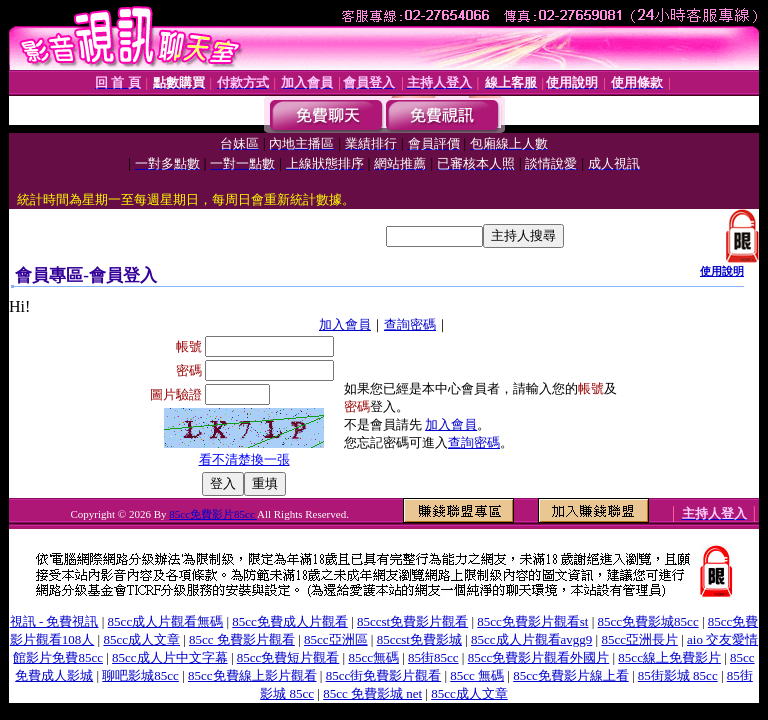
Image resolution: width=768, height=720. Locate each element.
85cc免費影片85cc (213, 514)
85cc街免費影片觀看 (384, 675)
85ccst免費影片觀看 (412, 621)
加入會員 (345, 324)
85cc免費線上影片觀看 (252, 675)
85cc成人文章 (141, 639)
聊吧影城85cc (140, 675)
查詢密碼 (410, 324)
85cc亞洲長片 (639, 639)
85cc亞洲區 (336, 639)
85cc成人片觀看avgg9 (531, 639)
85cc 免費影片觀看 (242, 639)
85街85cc (433, 657)
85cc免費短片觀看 (288, 657)
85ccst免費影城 (419, 639)
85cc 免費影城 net (372, 693)
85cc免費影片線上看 (571, 675)
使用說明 (722, 271)
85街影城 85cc (678, 675)
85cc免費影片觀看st (532, 621)
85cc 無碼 (477, 675)
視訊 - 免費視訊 (54, 621)
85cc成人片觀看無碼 (166, 621)
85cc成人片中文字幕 (170, 657)
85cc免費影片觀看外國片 (539, 657)
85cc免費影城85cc (648, 621)
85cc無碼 (373, 657)
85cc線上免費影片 (669, 657)
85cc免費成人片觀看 (290, 621)
